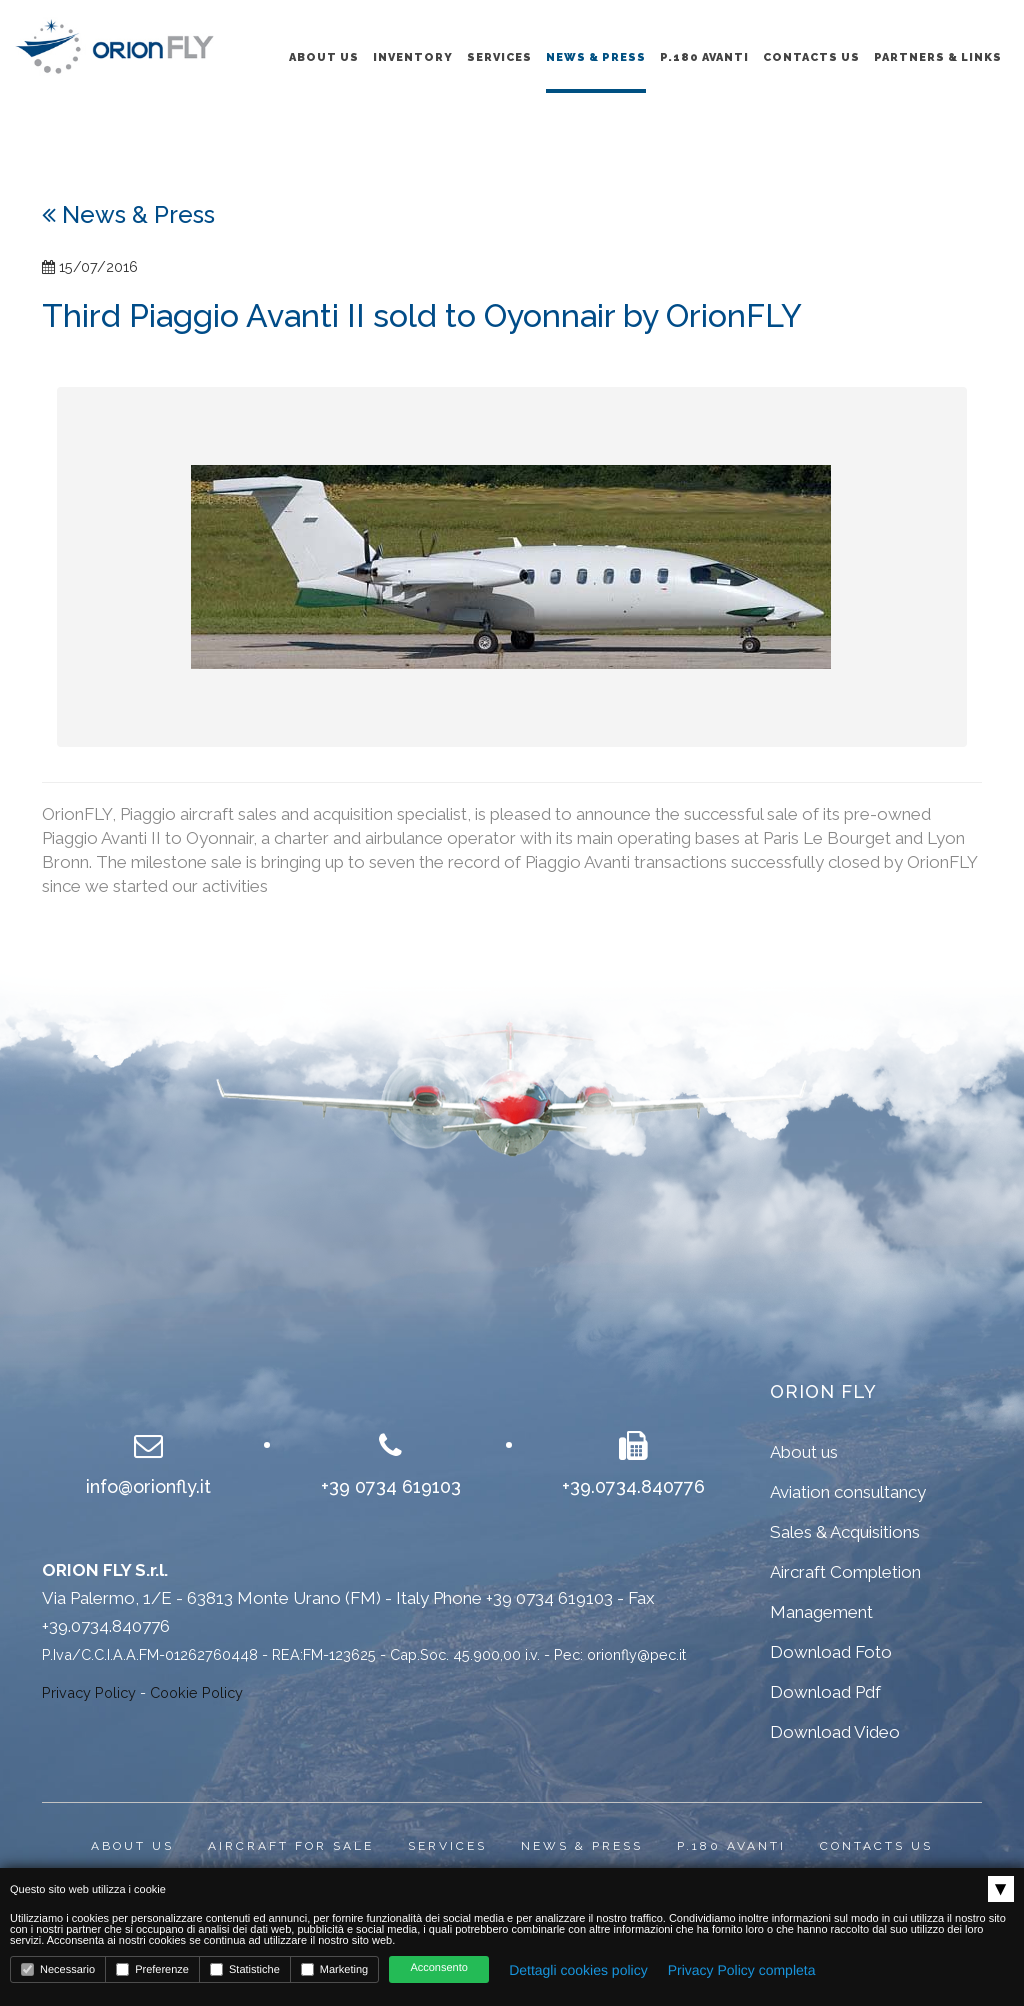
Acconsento (438, 1968)
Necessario (58, 1969)
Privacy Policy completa (742, 1970)
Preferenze (152, 1969)
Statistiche (245, 1969)
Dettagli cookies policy (578, 1970)
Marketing (334, 1969)
